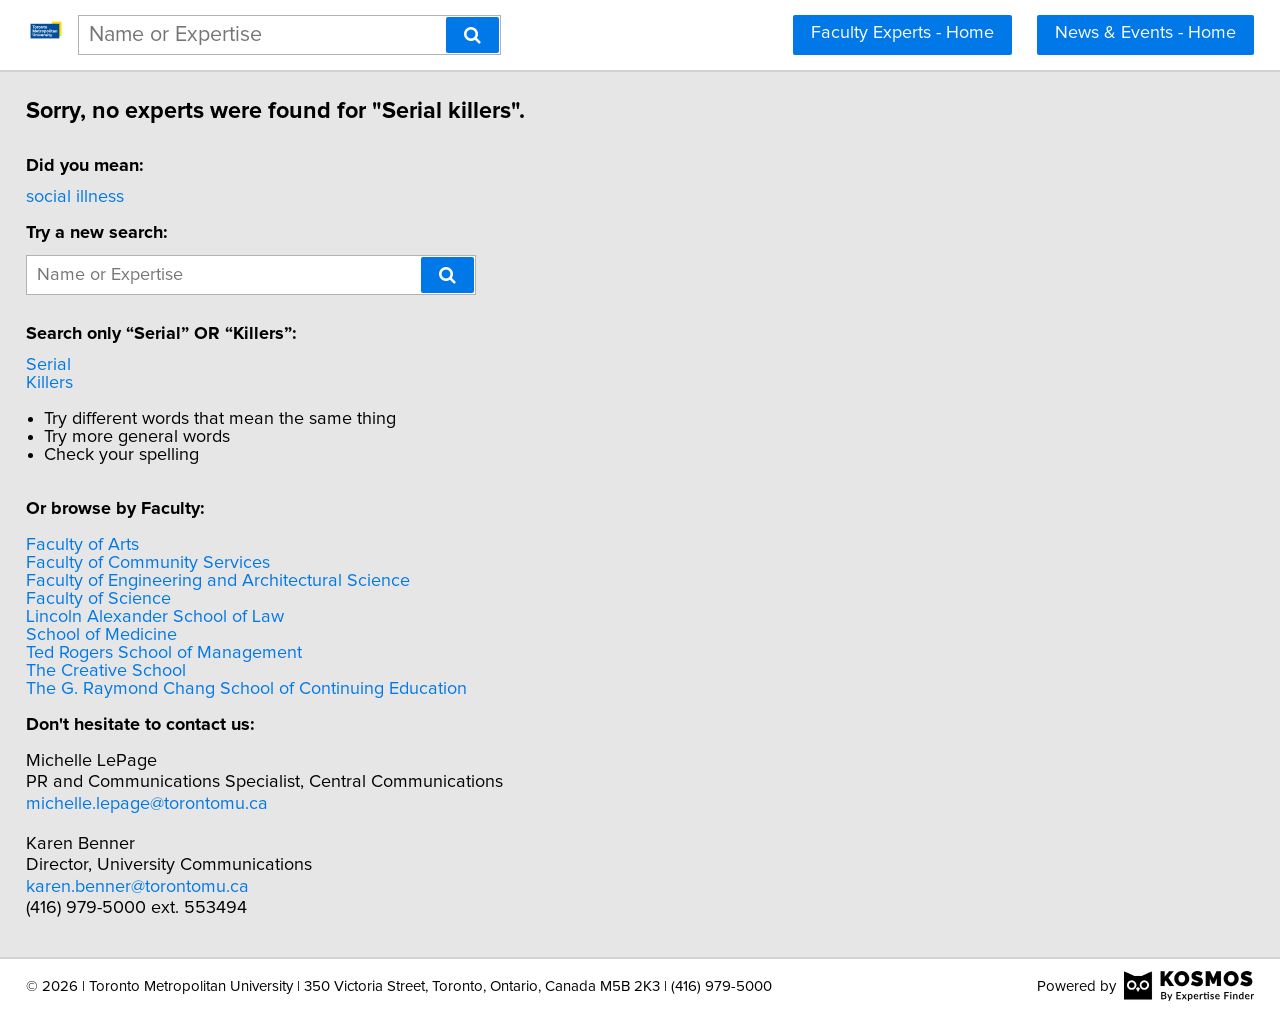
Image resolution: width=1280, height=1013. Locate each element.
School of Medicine (115, 635)
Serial (62, 365)
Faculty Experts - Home (902, 33)
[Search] (472, 35)
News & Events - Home (1145, 33)
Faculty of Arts (96, 545)
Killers (63, 383)
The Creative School (120, 671)
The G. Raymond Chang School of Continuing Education (260, 689)
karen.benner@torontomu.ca (151, 887)
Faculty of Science (112, 599)
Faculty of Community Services (162, 563)
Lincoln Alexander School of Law (169, 617)
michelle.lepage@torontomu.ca (161, 804)
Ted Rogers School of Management (178, 653)
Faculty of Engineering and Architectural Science (232, 581)
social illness (89, 197)
